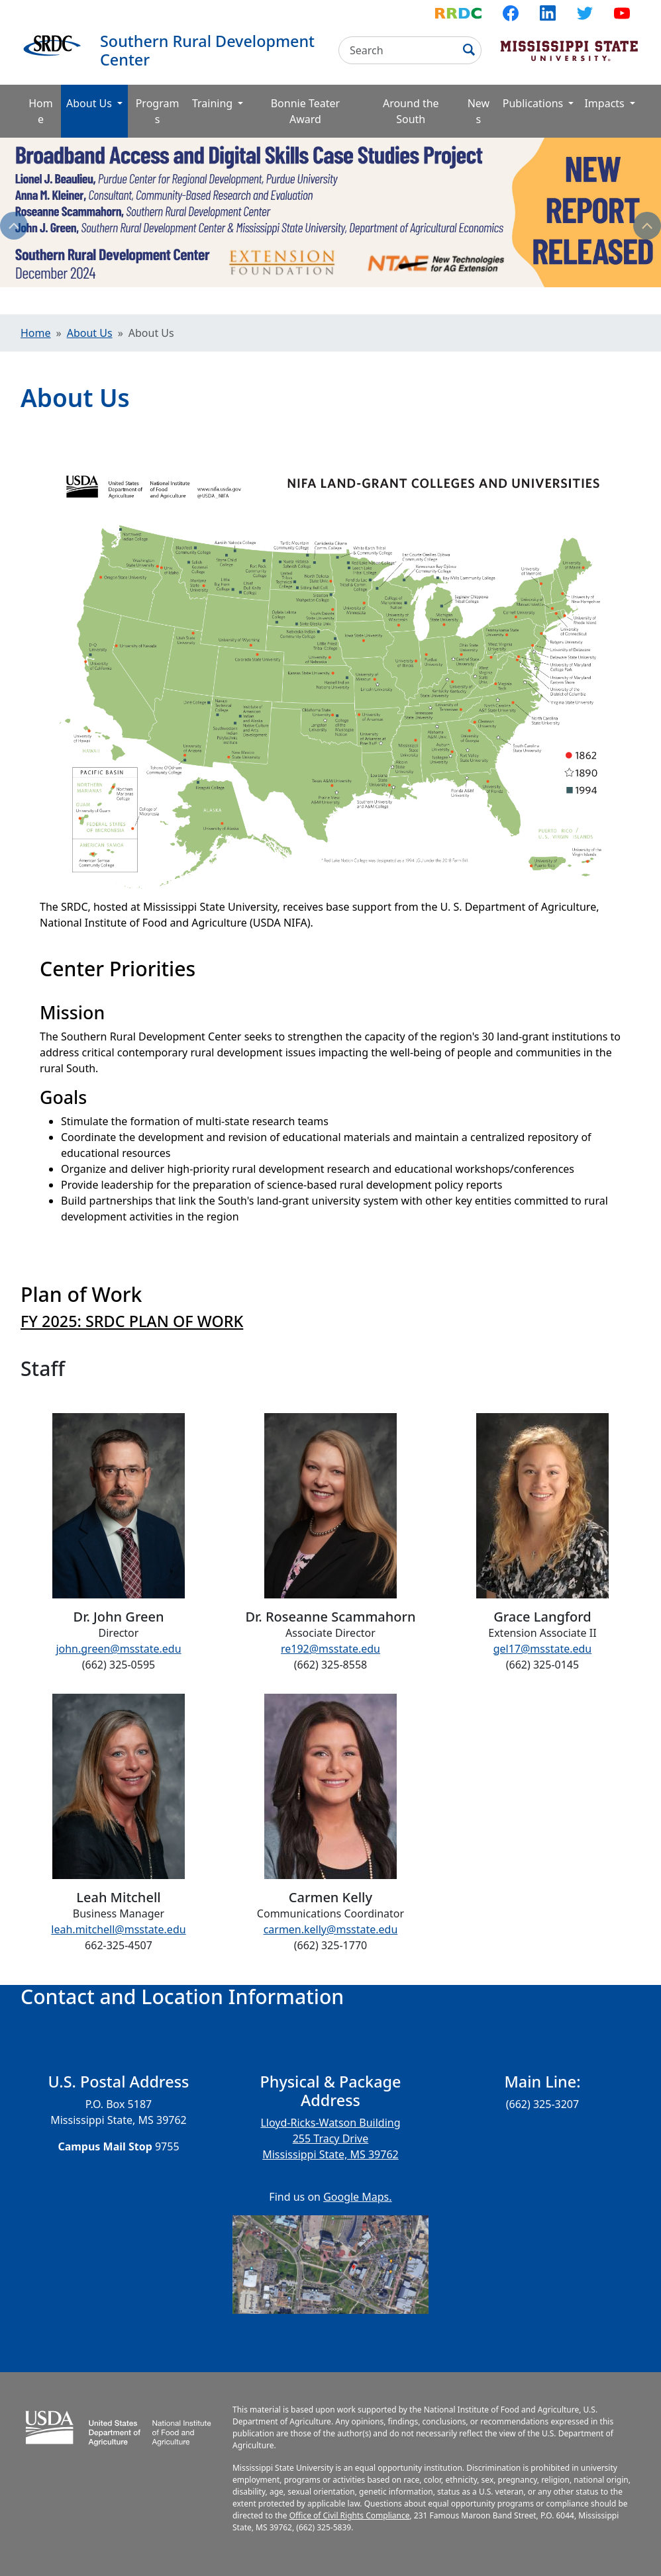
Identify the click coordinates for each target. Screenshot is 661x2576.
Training (213, 103)
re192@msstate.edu (330, 1648)
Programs (157, 111)
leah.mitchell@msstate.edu (118, 1929)
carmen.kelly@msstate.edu (331, 1929)
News (478, 111)
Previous (14, 226)
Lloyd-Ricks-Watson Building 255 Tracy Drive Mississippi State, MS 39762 (330, 2138)
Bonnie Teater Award (305, 111)
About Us (97, 103)
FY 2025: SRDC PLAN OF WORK (132, 1321)
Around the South (411, 111)
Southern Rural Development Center (207, 50)
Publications (534, 103)
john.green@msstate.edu (118, 1648)
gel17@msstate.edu (542, 1648)
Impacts (605, 103)
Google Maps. (357, 2196)
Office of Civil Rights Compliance (349, 2515)
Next (647, 226)
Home (40, 111)
